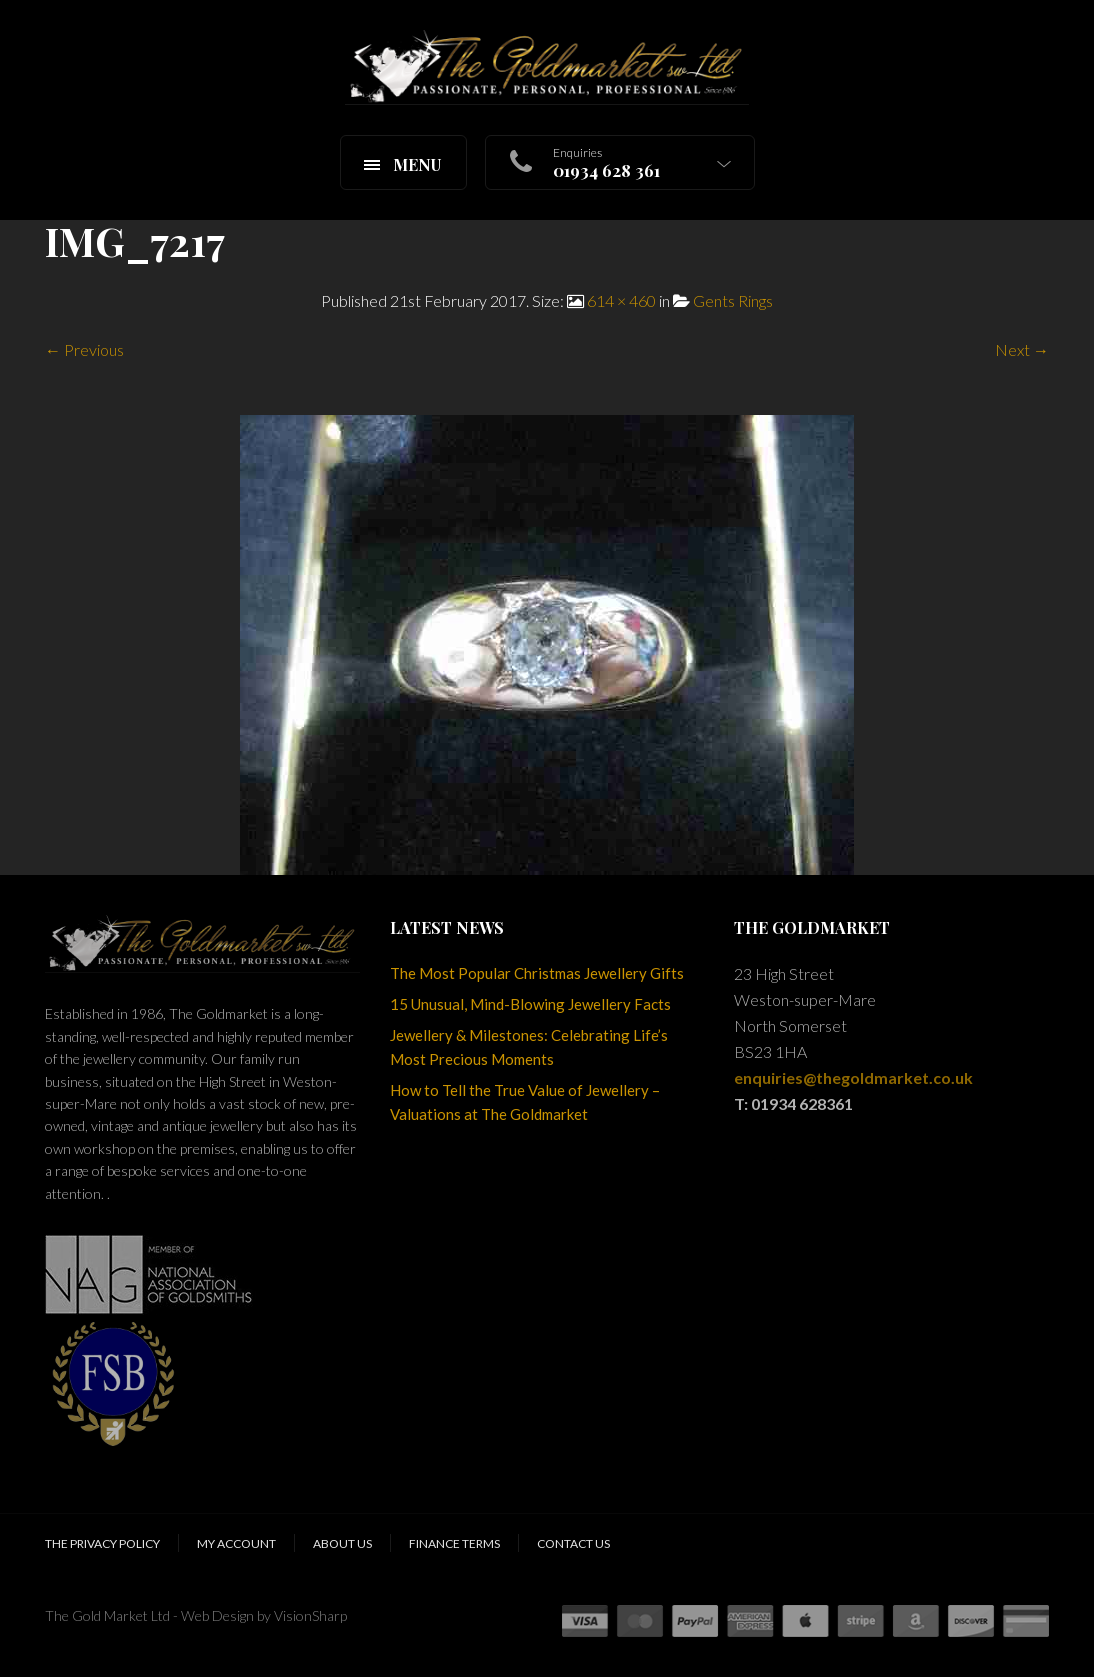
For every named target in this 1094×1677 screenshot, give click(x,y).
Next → (1022, 349)
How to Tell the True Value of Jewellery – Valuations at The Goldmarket (525, 1102)
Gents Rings (733, 300)
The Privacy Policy (102, 1543)
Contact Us (573, 1543)
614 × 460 (621, 300)
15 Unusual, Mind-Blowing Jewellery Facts (530, 1004)
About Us (342, 1543)
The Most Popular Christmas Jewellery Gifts (537, 973)
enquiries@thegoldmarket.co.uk (853, 1077)
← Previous (84, 349)
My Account (236, 1543)
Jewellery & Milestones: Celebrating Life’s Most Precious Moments (529, 1047)
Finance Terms (454, 1543)
